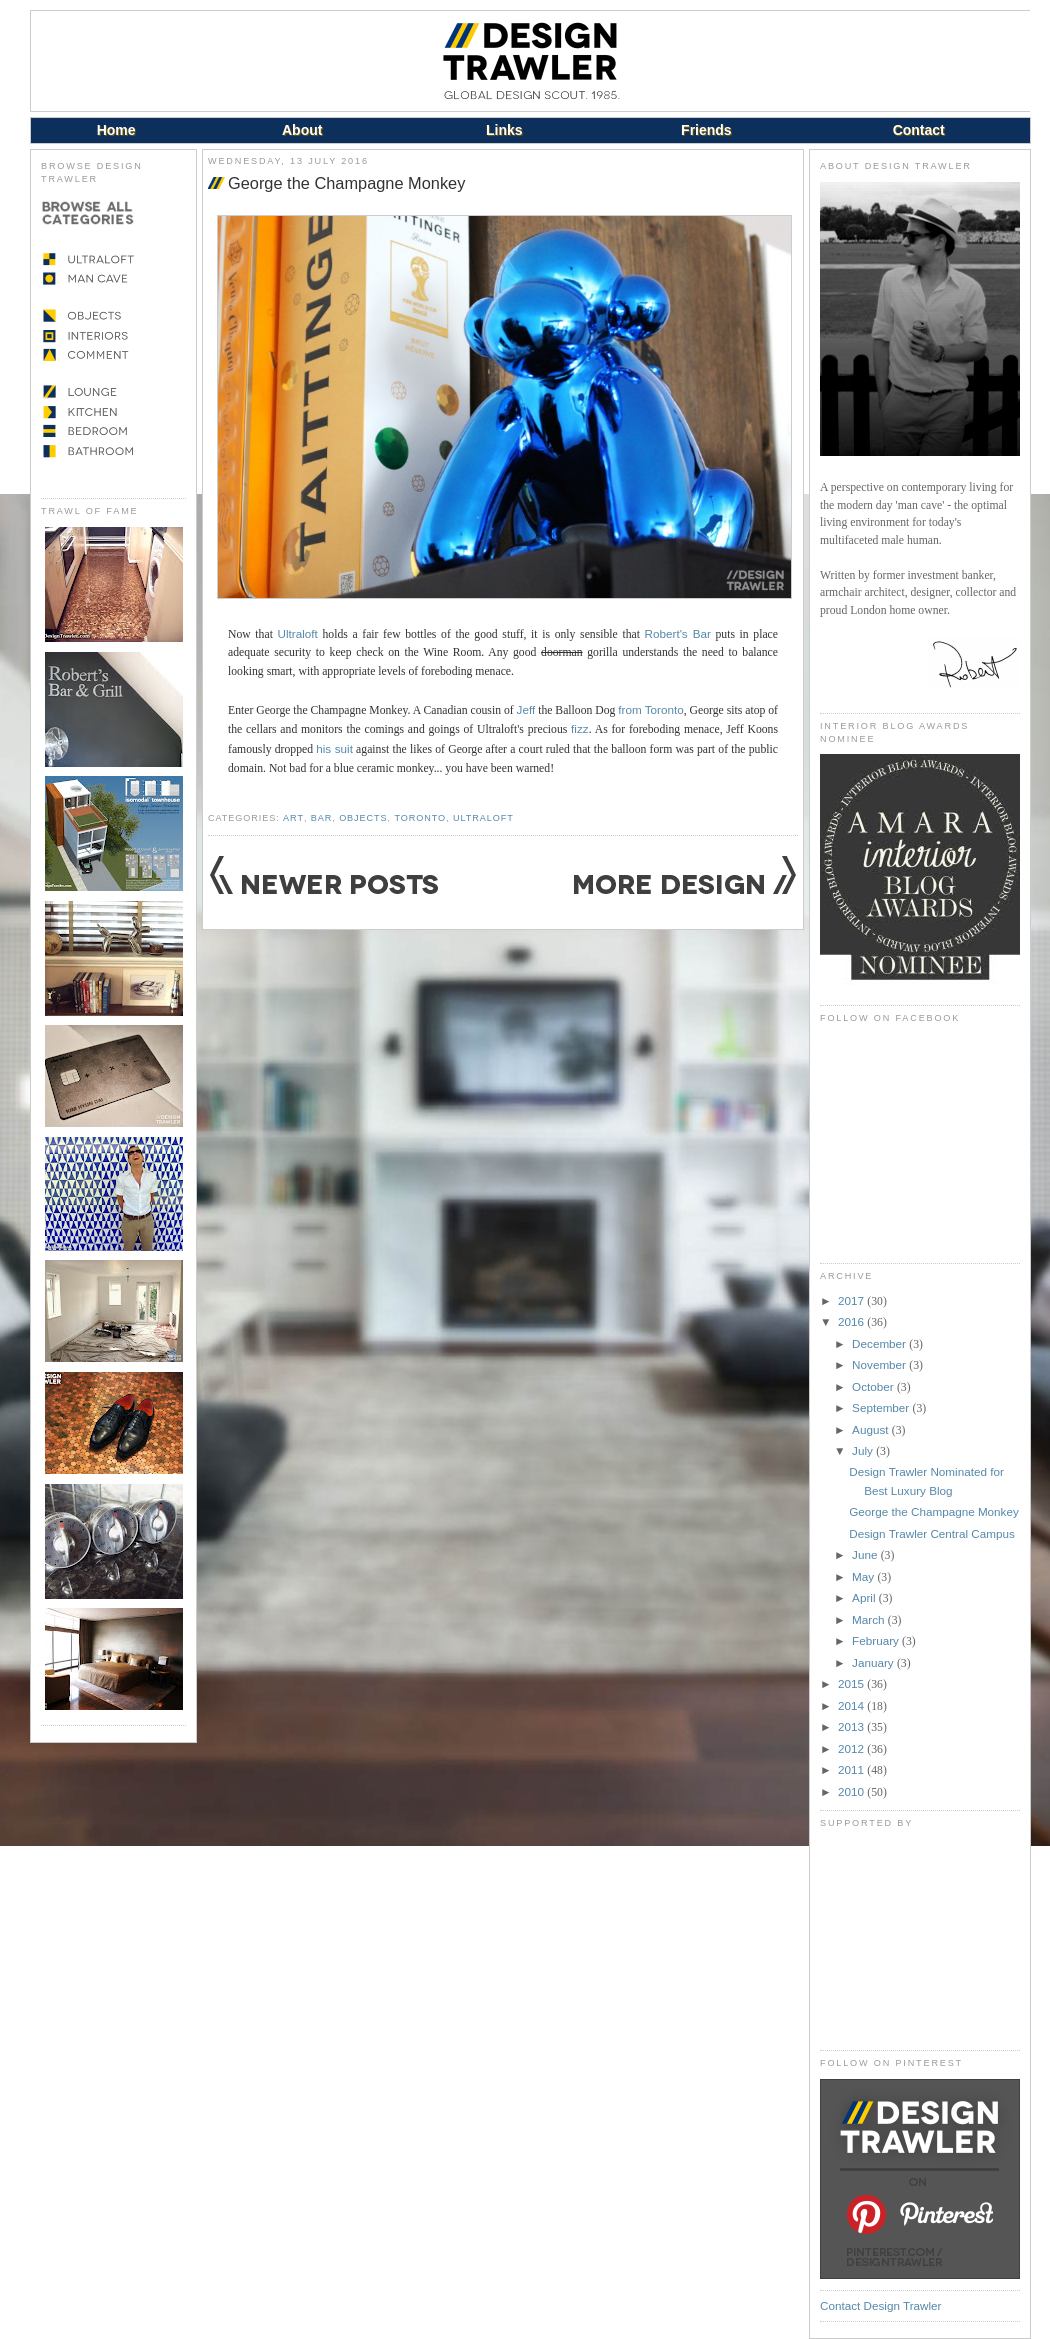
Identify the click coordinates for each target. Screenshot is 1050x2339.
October (874, 1386)
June (866, 1554)
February (877, 1640)
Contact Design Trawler (880, 2305)
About (302, 130)
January (874, 1662)
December (880, 1343)
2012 (852, 1748)
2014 (852, 1705)
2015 (852, 1683)
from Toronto (650, 709)
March (870, 1619)
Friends (706, 130)
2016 (852, 1321)
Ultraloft (298, 633)
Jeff (526, 709)
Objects (363, 818)
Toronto (420, 818)
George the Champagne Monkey (346, 183)
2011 (852, 1769)
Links (504, 130)
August (872, 1429)
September (882, 1407)
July (864, 1450)
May (864, 1576)
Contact (919, 130)
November (880, 1364)
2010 (852, 1791)
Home (116, 130)
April (865, 1597)
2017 (852, 1300)
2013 (852, 1726)
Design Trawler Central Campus (932, 1533)
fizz (580, 728)
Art (293, 818)
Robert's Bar (678, 633)
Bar (321, 818)
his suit (334, 748)
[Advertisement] (920, 1939)
